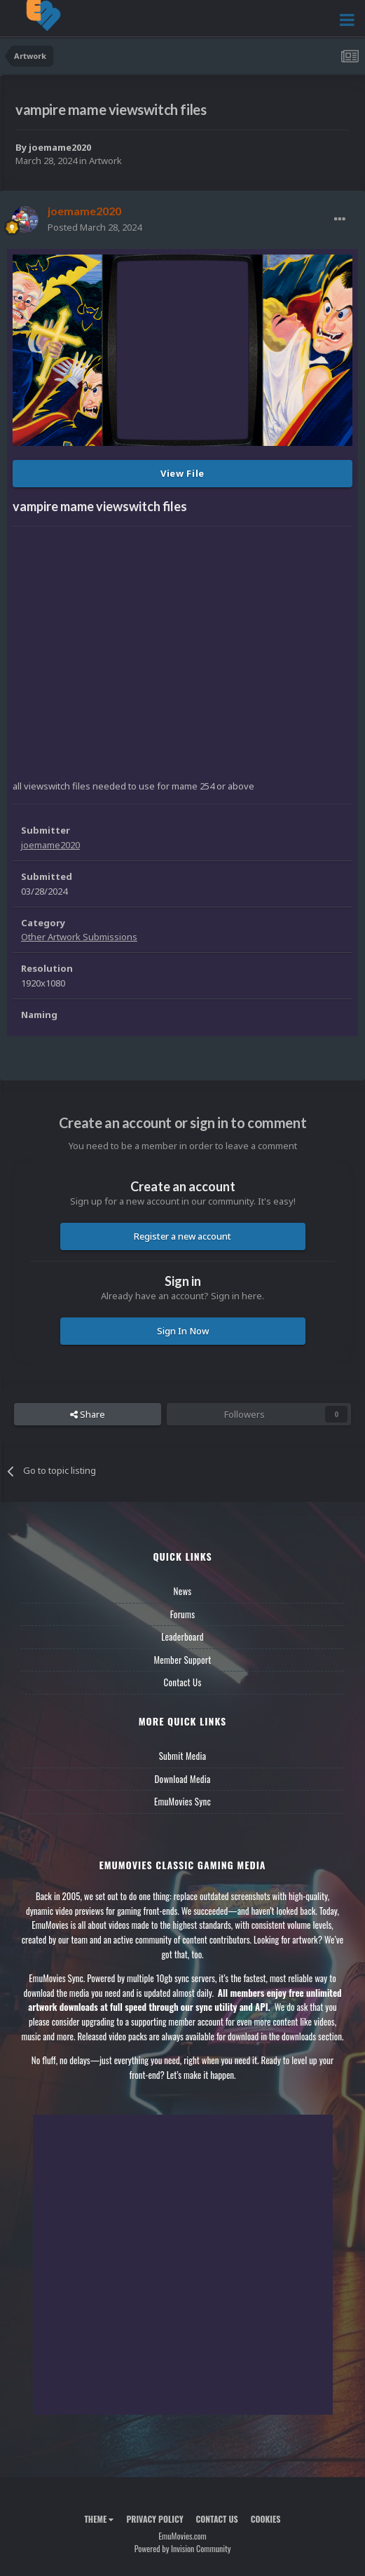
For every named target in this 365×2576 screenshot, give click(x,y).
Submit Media (183, 1756)
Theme (98, 2519)
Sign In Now (183, 1330)
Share (87, 1414)
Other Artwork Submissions (79, 936)
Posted (95, 227)
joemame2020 (60, 147)
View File (182, 473)
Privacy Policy (154, 2519)
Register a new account (182, 1236)
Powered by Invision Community (183, 2548)
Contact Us (182, 1682)
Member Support (182, 1660)
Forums (182, 1614)
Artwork (105, 160)
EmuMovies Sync (182, 1801)
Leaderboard (182, 1636)
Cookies (266, 2519)
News (183, 1591)
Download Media (183, 1779)
